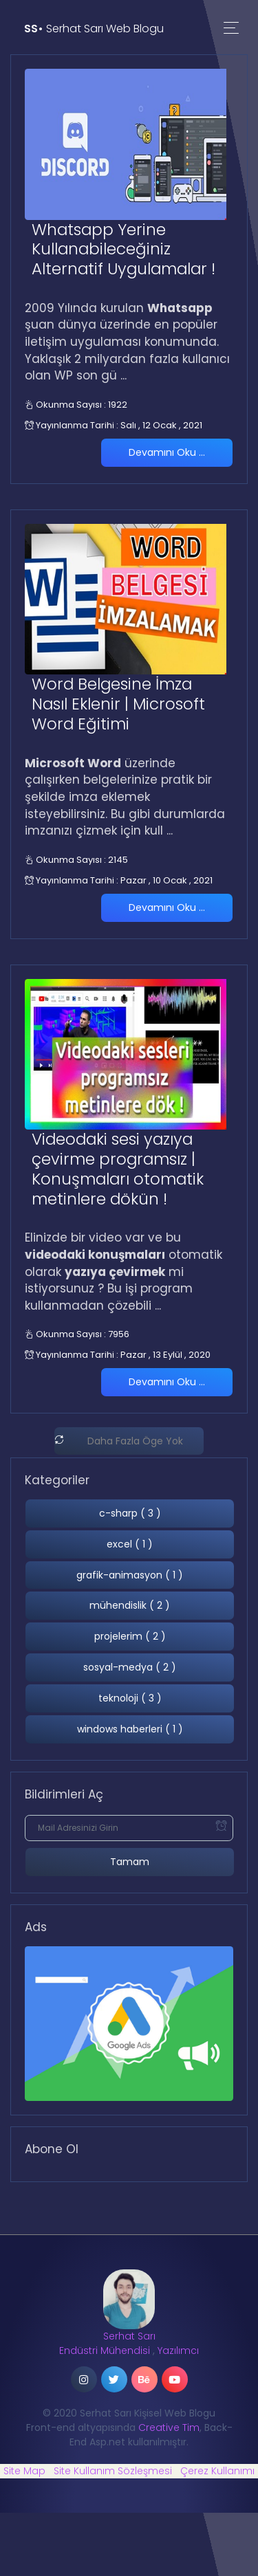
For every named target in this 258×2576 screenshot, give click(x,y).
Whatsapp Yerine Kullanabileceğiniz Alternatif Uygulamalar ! (123, 249)
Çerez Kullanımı (217, 2471)
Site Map (24, 2471)
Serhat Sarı (129, 2336)
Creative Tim (169, 2427)
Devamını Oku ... (167, 452)
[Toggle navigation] (231, 29)
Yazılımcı (178, 2350)
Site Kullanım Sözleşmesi (113, 2471)
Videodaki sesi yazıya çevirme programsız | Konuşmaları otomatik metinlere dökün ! (118, 1169)
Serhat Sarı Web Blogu (94, 28)
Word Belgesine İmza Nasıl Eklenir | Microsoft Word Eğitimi (118, 704)
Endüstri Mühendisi (104, 2350)
